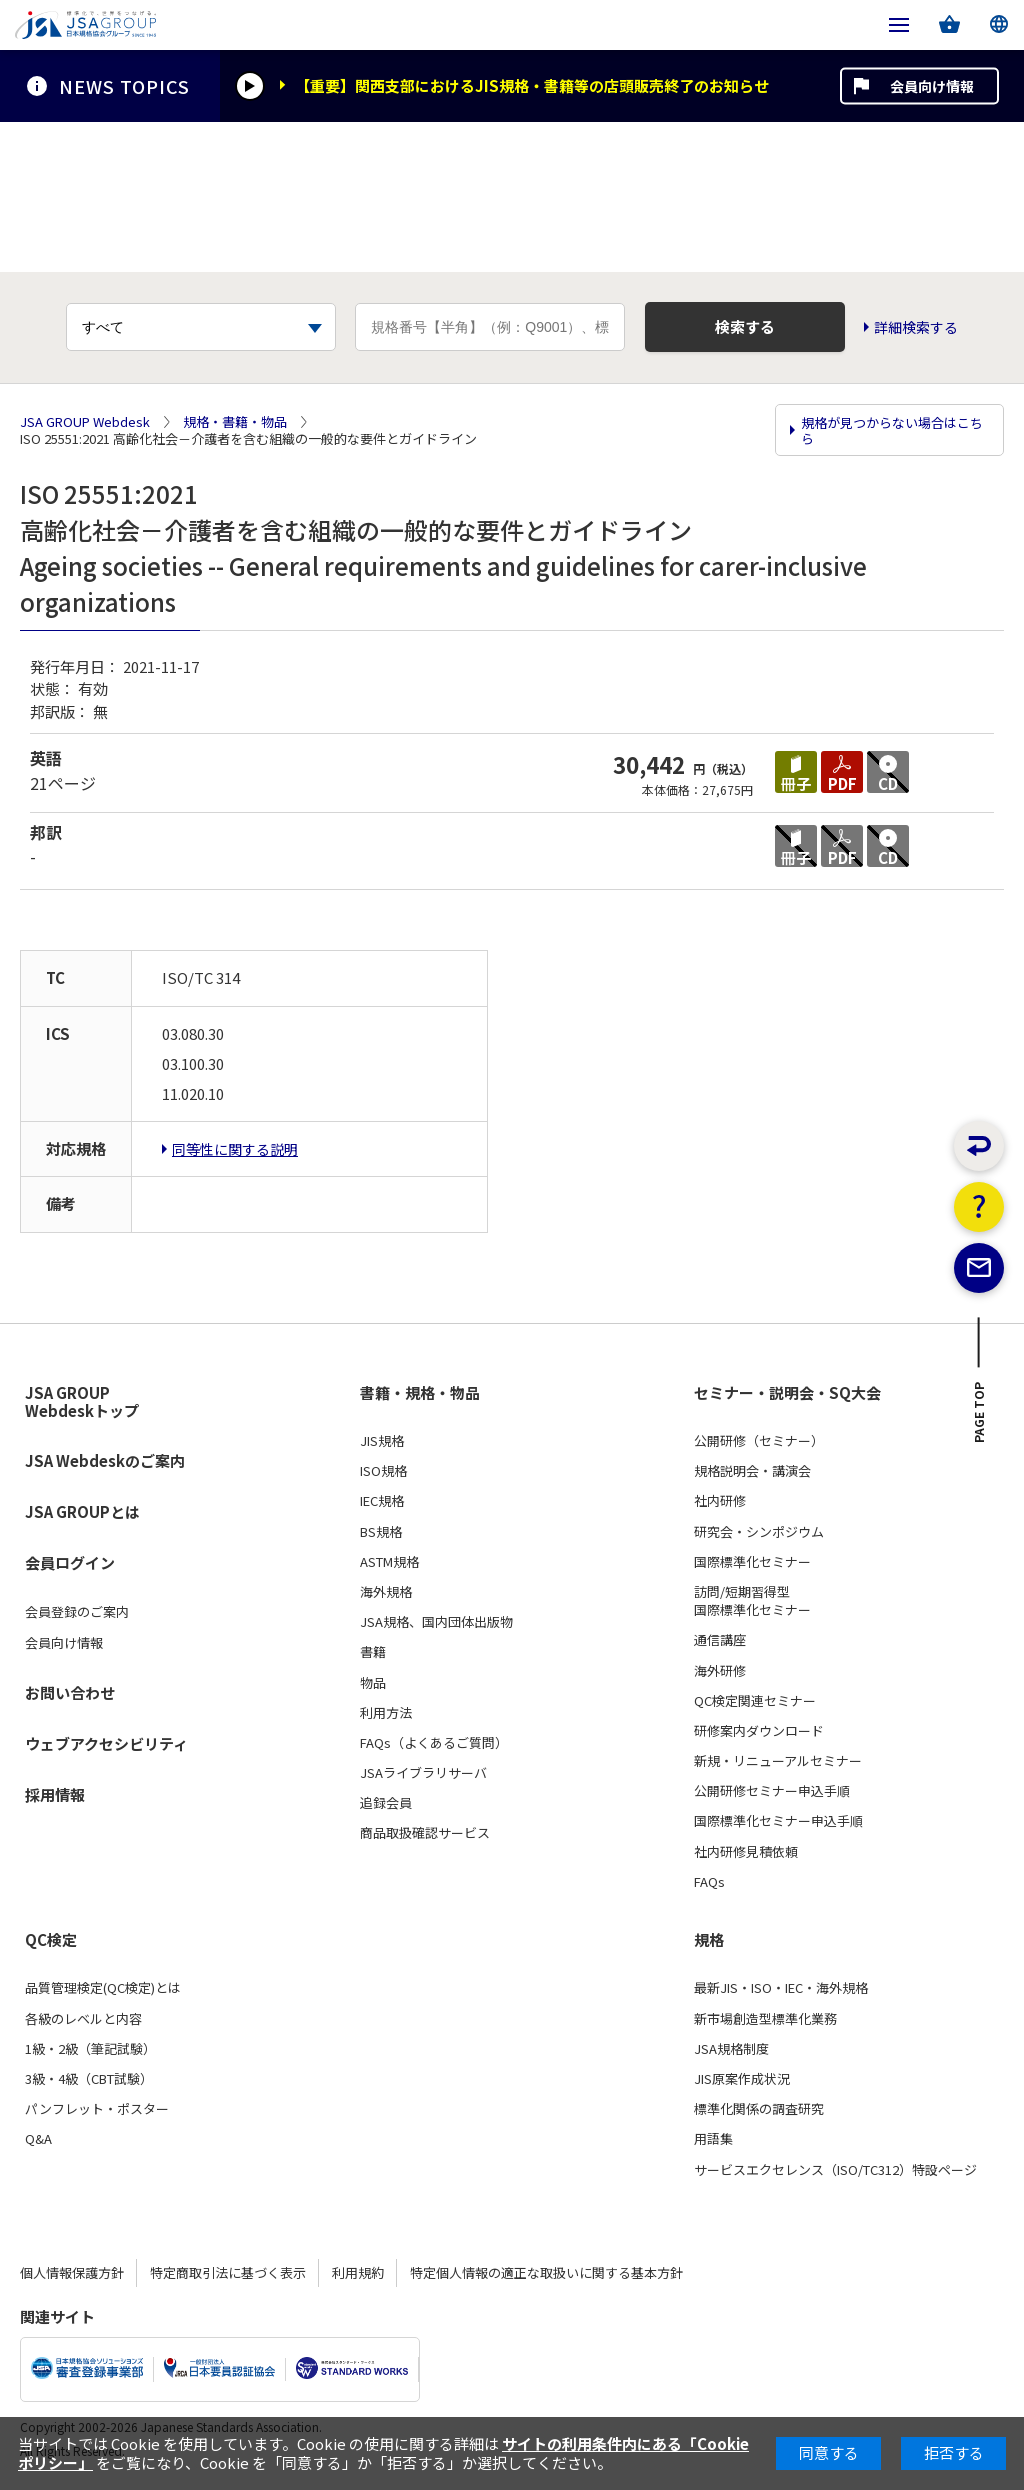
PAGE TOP (979, 1420)
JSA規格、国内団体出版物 (436, 1622)
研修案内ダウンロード (759, 1731)
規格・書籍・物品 (235, 422)
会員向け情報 (932, 86)
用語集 (713, 2139)
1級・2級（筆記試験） (90, 2049)
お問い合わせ (70, 1692)
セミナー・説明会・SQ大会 (787, 1392)
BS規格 (381, 1531)
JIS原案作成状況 (742, 2079)
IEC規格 (382, 1501)
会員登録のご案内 (77, 1612)
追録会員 (386, 1803)
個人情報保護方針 (72, 2272)
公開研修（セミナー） (759, 1441)
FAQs (709, 1882)
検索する (745, 326)
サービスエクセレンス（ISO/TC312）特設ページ (835, 2169)
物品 (373, 1682)
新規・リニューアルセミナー (778, 1761)
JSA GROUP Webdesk (85, 422)
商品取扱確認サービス (425, 1833)
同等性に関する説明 (235, 1149)
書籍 (373, 1652)
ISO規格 (383, 1471)
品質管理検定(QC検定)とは (103, 1988)
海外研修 (720, 1670)
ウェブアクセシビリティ (106, 1743)
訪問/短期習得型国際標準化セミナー (752, 1601)
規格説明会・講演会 (752, 1471)
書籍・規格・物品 (420, 1392)
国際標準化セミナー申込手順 (778, 1821)
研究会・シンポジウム (759, 1531)
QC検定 (51, 1940)
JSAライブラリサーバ (423, 1773)
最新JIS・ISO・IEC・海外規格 (781, 1988)
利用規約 (358, 2272)
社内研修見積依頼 (746, 1851)
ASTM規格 (389, 1562)
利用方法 (386, 1713)
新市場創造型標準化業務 (765, 2019)
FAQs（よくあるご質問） (434, 1743)
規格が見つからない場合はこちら (892, 430)
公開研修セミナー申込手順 (772, 1791)
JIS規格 (382, 1441)
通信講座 (720, 1640)
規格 (709, 1940)
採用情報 (55, 1794)
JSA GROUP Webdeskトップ (82, 1401)
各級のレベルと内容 (83, 2019)
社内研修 (720, 1501)
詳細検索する (917, 327)
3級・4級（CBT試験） (89, 2079)
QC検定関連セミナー (755, 1701)
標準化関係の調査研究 (759, 2109)
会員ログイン (70, 1562)
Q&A (38, 2139)
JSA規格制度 (731, 2049)
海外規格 (386, 1592)
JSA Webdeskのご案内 (105, 1460)
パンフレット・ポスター (97, 2109)
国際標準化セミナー (752, 1562)
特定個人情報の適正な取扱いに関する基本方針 (546, 2272)
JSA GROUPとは (82, 1511)
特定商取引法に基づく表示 (228, 2272)
